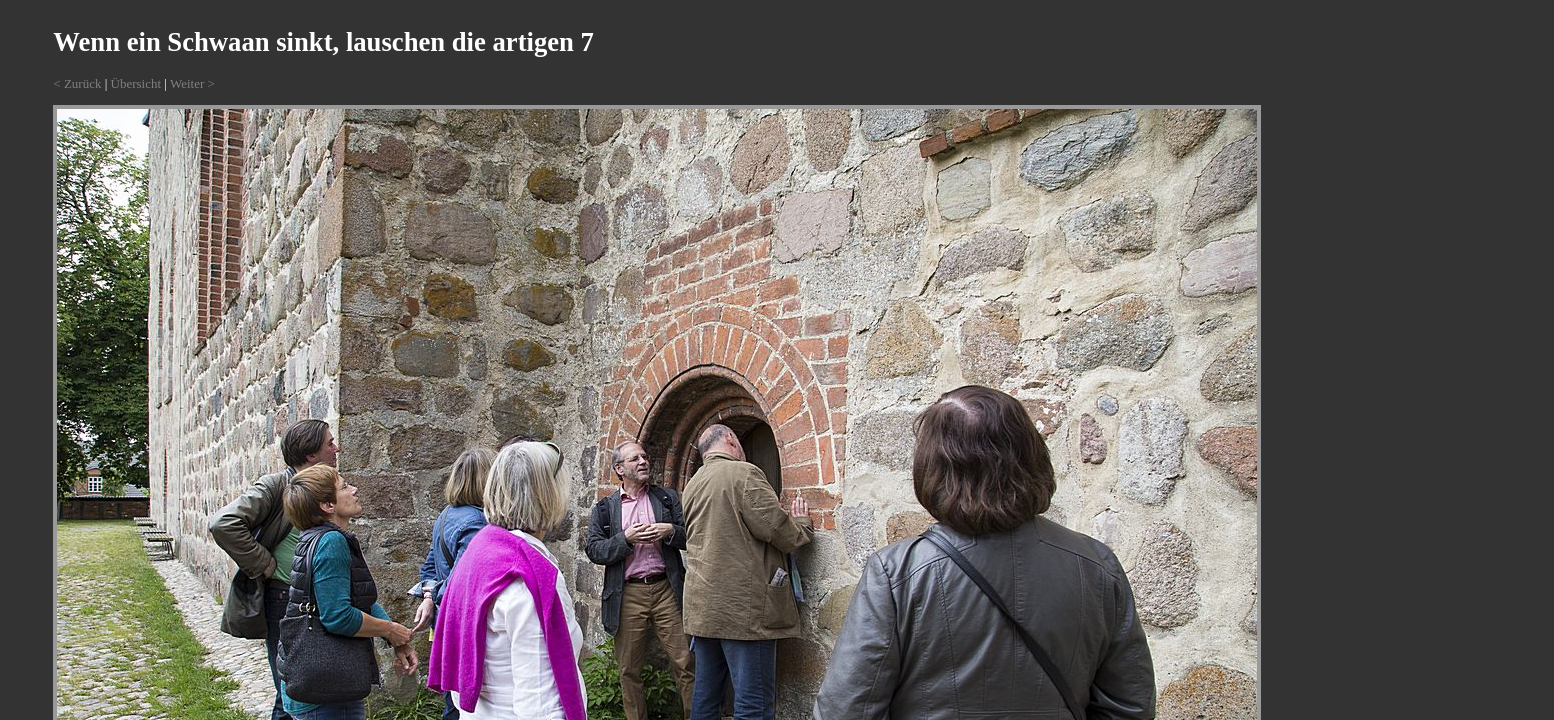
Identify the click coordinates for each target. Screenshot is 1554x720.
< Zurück (77, 83)
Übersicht (136, 83)
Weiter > (192, 83)
